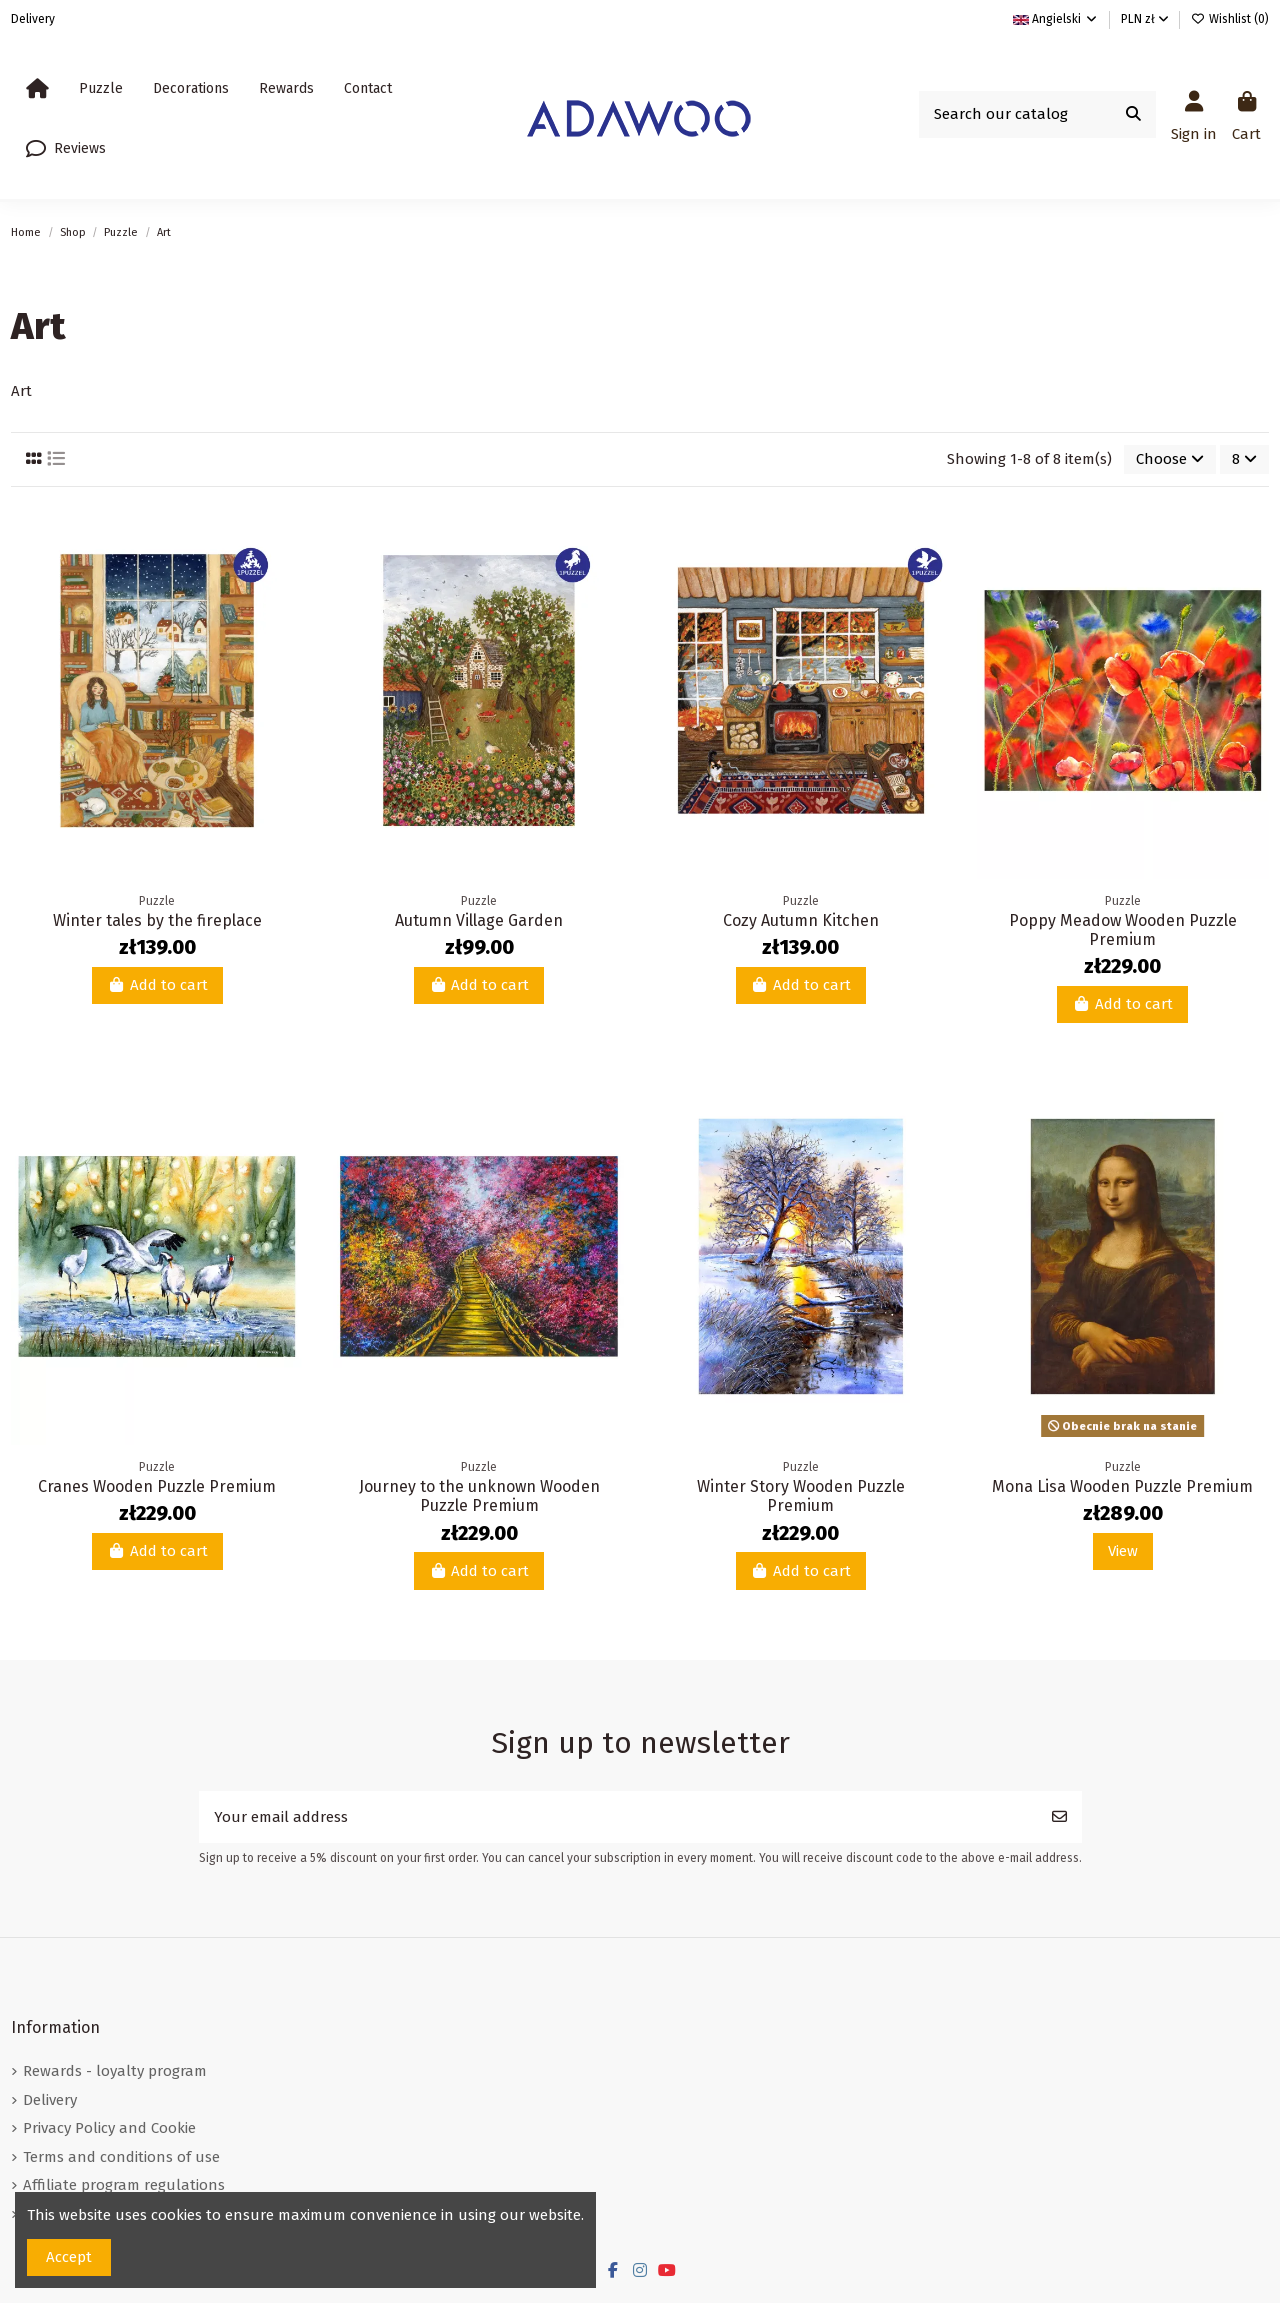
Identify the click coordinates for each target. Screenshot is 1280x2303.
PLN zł (1145, 19)
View (1123, 1551)
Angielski (1056, 19)
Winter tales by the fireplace (157, 920)
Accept (69, 2257)
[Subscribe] (1059, 1817)
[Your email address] (618, 1817)
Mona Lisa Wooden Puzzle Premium (1122, 1486)
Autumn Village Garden (479, 920)
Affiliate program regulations (124, 2185)
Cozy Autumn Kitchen (801, 920)
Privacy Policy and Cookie (109, 2128)
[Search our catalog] (1133, 114)
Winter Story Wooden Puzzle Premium (801, 1496)
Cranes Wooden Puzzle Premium (157, 1486)
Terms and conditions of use (121, 2157)
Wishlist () (1230, 19)
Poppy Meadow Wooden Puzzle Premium (1123, 930)
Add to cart (157, 985)
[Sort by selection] (1170, 459)
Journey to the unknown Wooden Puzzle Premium (479, 1496)
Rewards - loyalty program (115, 2071)
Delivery (33, 19)
